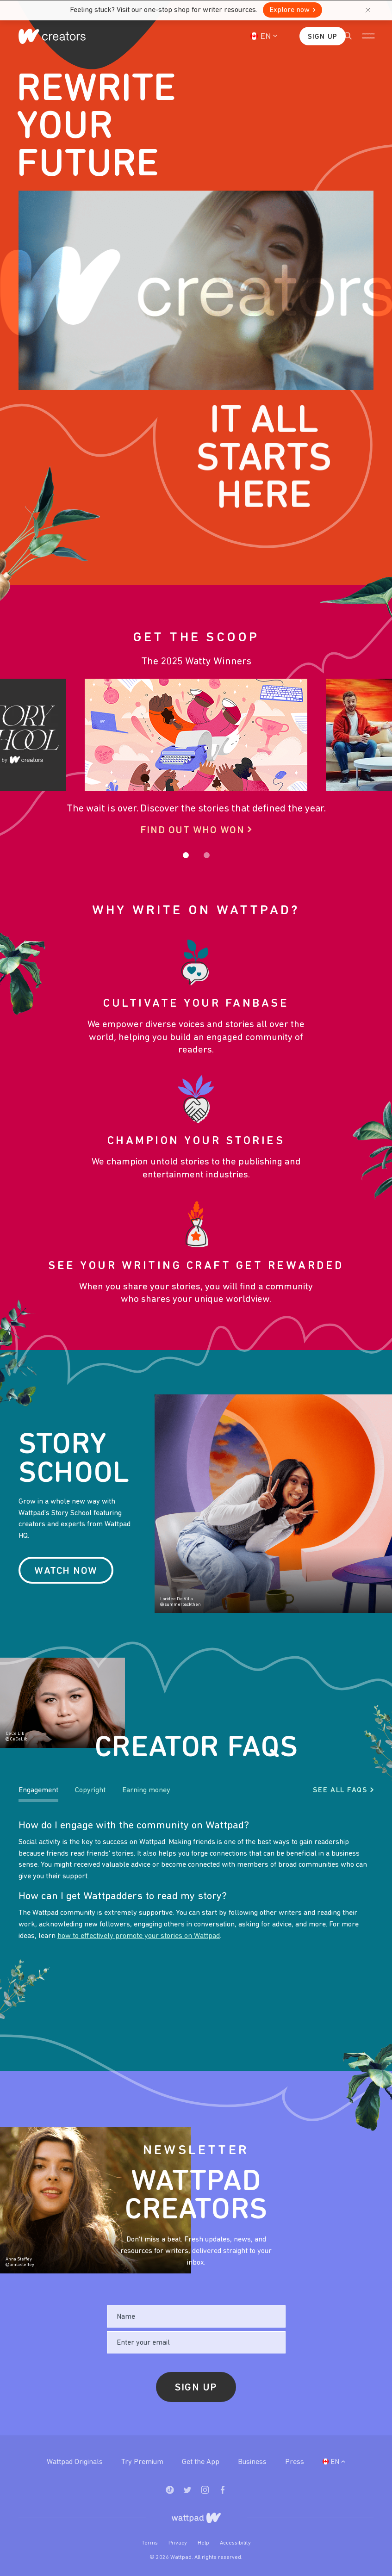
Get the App (200, 2462)
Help (204, 2543)
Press (294, 2462)
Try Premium (142, 2462)
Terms (150, 2543)
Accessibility (235, 2543)
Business (252, 2462)
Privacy (178, 2543)
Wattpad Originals (75, 2462)
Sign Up (309, 37)
